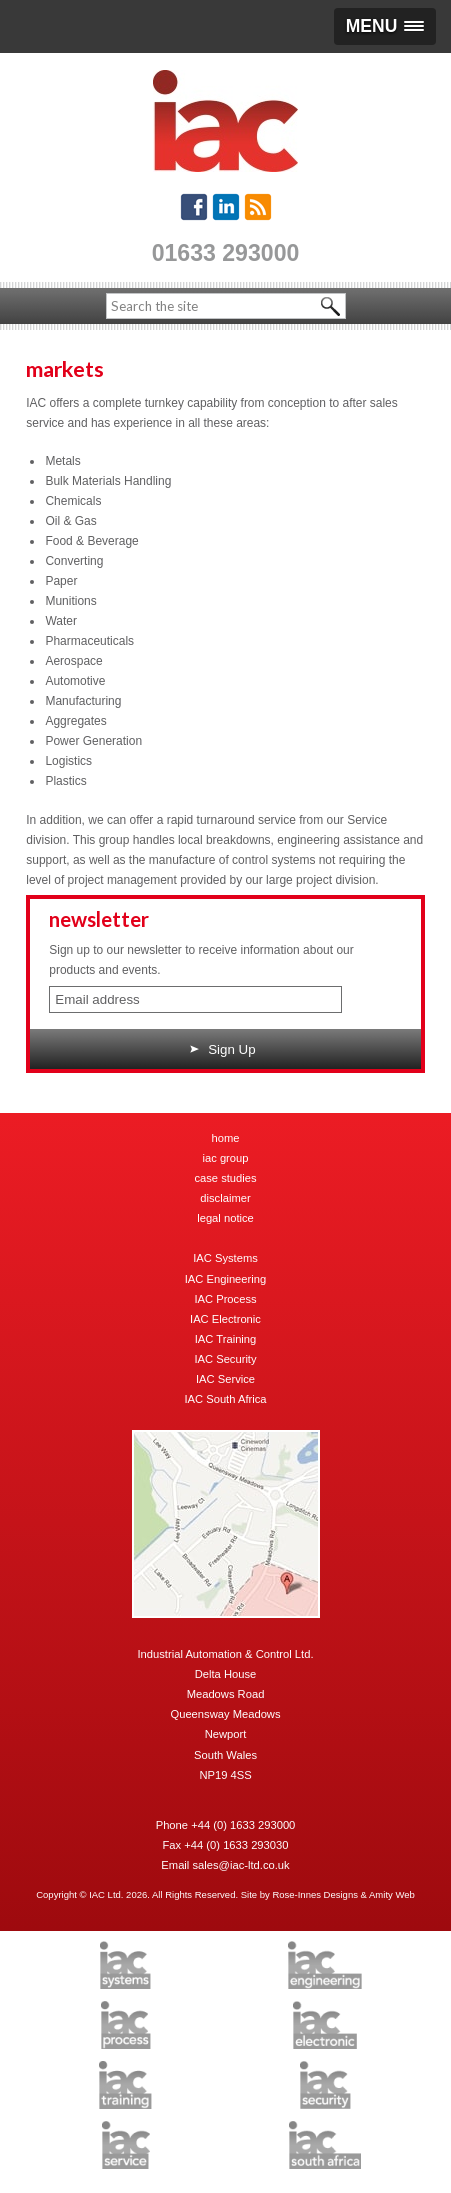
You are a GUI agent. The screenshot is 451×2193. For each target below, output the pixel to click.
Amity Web (392, 1894)
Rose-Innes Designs (315, 1894)
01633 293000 (226, 253)
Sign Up (222, 1049)
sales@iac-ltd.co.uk (240, 1865)
